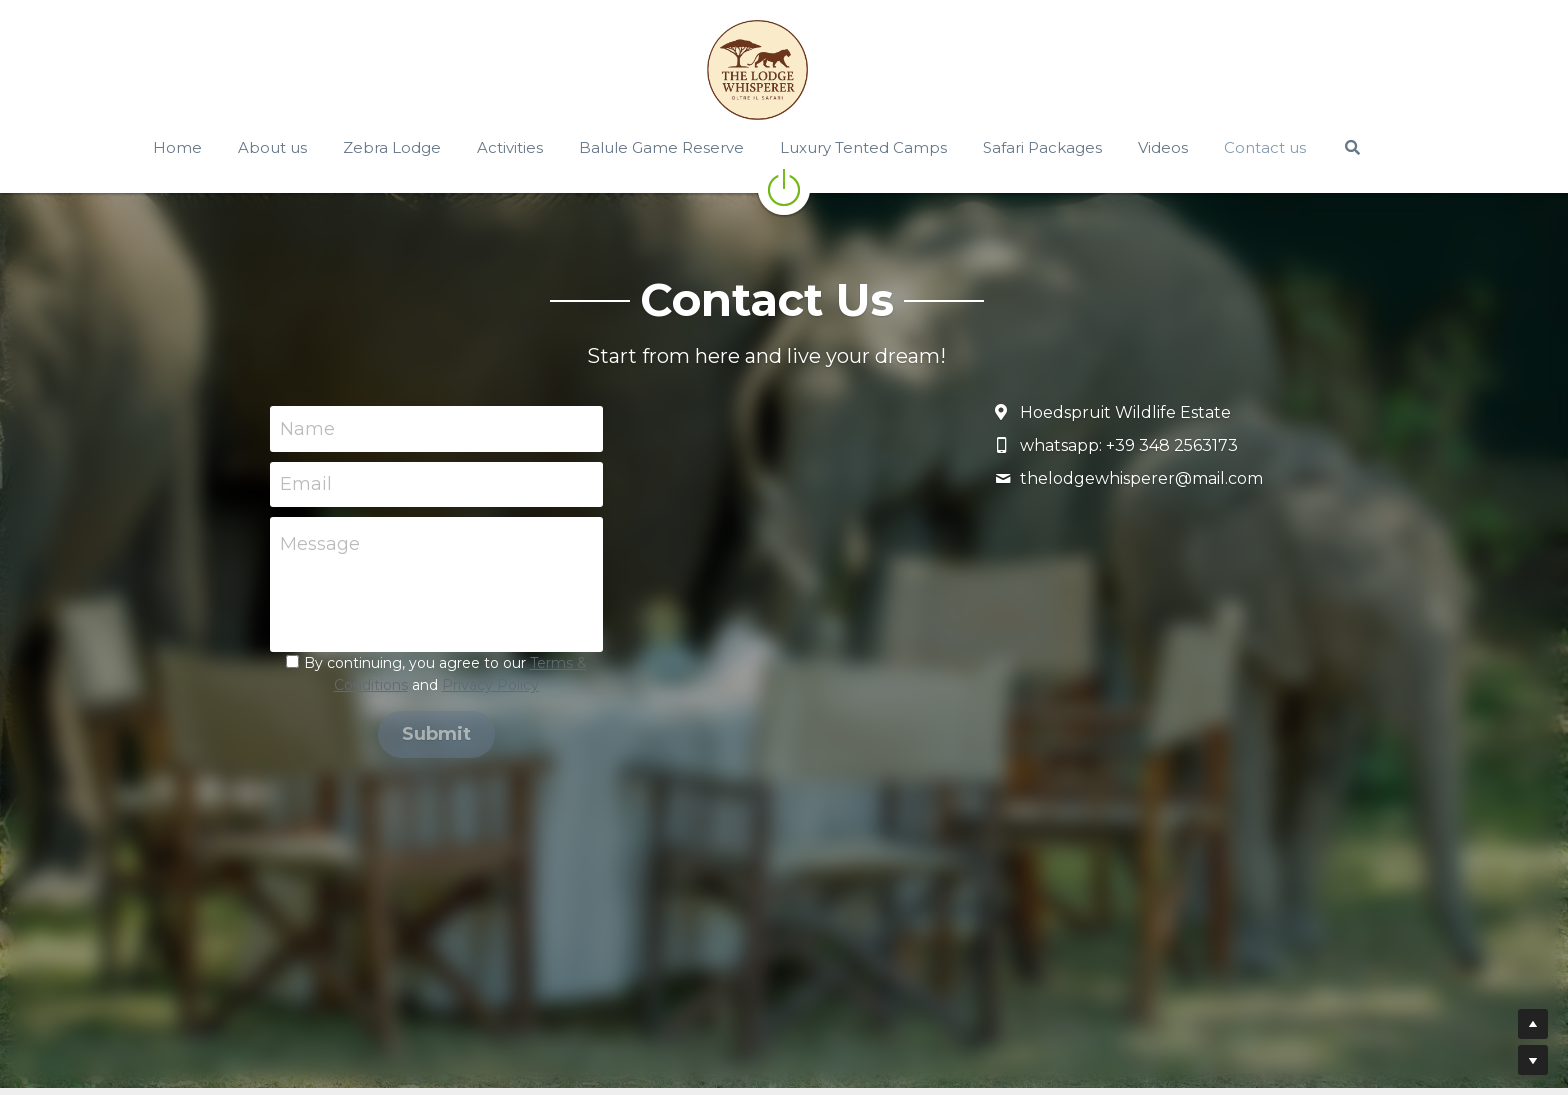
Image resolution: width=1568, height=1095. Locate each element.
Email (306, 484)
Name (307, 428)
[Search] (1378, 147)
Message (320, 544)
